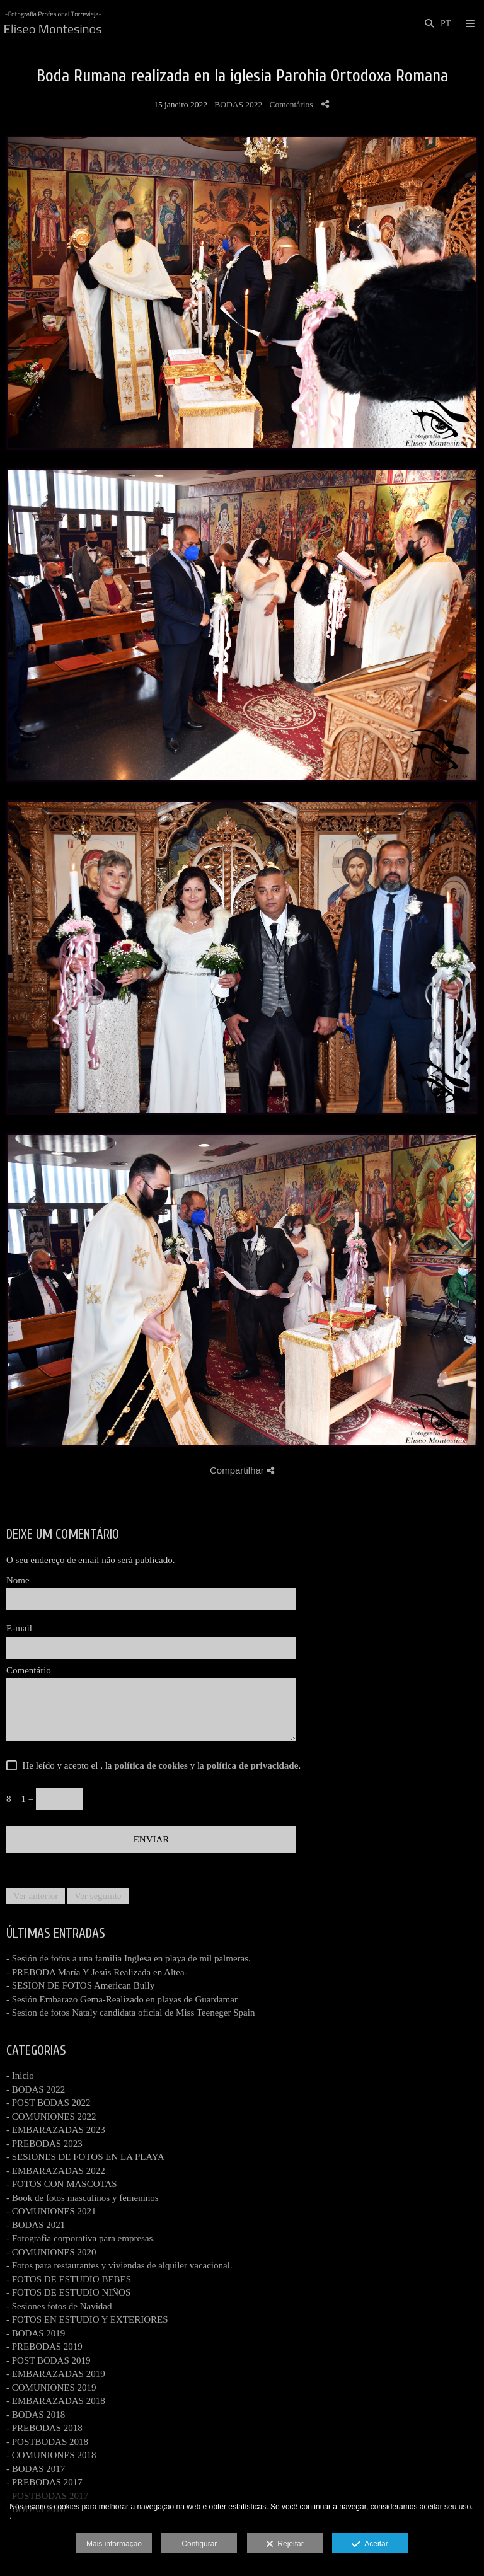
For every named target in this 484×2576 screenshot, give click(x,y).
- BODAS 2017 (35, 2469)
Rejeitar (285, 2544)
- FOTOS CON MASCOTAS (61, 2184)
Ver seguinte (98, 1896)
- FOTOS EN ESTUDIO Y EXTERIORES (87, 2319)
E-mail (19, 1628)
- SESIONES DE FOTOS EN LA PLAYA (85, 2157)
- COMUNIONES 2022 (51, 2116)
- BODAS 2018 (35, 2415)
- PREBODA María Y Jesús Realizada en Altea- (97, 1972)
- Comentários (290, 104)
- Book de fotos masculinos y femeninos (82, 2198)
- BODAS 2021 (35, 2225)
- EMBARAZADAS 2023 (55, 2130)
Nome (18, 1580)
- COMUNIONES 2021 (51, 2211)
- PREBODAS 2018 (44, 2428)
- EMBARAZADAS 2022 (55, 2171)
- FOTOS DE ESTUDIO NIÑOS (68, 2292)
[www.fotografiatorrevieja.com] (52, 23)
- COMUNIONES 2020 (51, 2252)
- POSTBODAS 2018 (47, 2442)
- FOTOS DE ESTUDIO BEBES (68, 2279)
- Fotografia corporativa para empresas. (80, 2238)
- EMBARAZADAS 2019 (55, 2374)
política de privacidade (253, 1765)
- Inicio (20, 2076)
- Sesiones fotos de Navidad (59, 2306)
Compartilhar (242, 1470)
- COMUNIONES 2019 (51, 2388)
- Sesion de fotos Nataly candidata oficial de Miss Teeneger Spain (130, 2012)
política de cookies (151, 1765)
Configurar (199, 2543)
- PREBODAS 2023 (44, 2144)
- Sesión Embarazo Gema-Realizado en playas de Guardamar (122, 1999)
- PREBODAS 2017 (44, 2482)
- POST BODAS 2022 (48, 2103)
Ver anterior (35, 1896)
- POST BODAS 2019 (48, 2360)
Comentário (28, 1670)
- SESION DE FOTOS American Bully (80, 1985)
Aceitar (370, 2544)
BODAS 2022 (238, 104)
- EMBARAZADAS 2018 (55, 2401)
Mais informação (114, 2543)
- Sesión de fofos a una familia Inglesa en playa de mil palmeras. (128, 1958)
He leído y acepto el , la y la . (159, 1765)
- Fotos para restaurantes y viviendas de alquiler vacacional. (119, 2265)
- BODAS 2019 (35, 2333)
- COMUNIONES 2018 (51, 2455)
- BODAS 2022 (35, 2089)
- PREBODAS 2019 (44, 2347)
